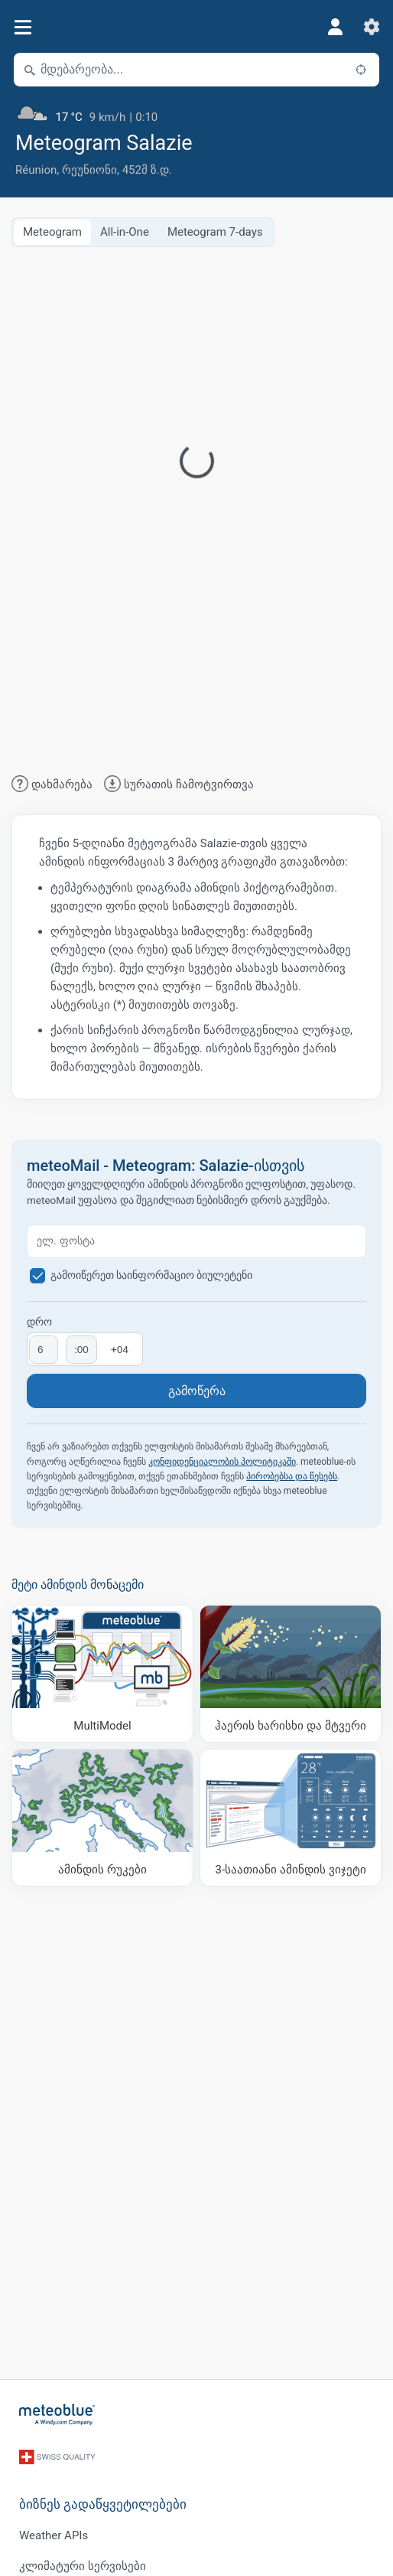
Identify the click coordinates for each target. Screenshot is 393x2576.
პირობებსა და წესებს (291, 1476)
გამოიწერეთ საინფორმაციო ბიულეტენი (151, 1275)
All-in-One (124, 232)
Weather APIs (53, 2535)
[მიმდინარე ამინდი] (196, 111)
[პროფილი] (334, 26)
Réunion (36, 170)
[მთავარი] (57, 2414)
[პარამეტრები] (371, 26)
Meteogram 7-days (215, 232)
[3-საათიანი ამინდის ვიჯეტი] (290, 1817)
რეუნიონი (89, 170)
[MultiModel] (102, 1674)
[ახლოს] (361, 69)
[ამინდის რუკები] (102, 1817)
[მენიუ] (22, 27)
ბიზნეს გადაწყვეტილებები (103, 2504)
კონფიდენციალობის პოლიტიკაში (222, 1461)
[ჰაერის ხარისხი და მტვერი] (290, 1674)
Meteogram (52, 232)
